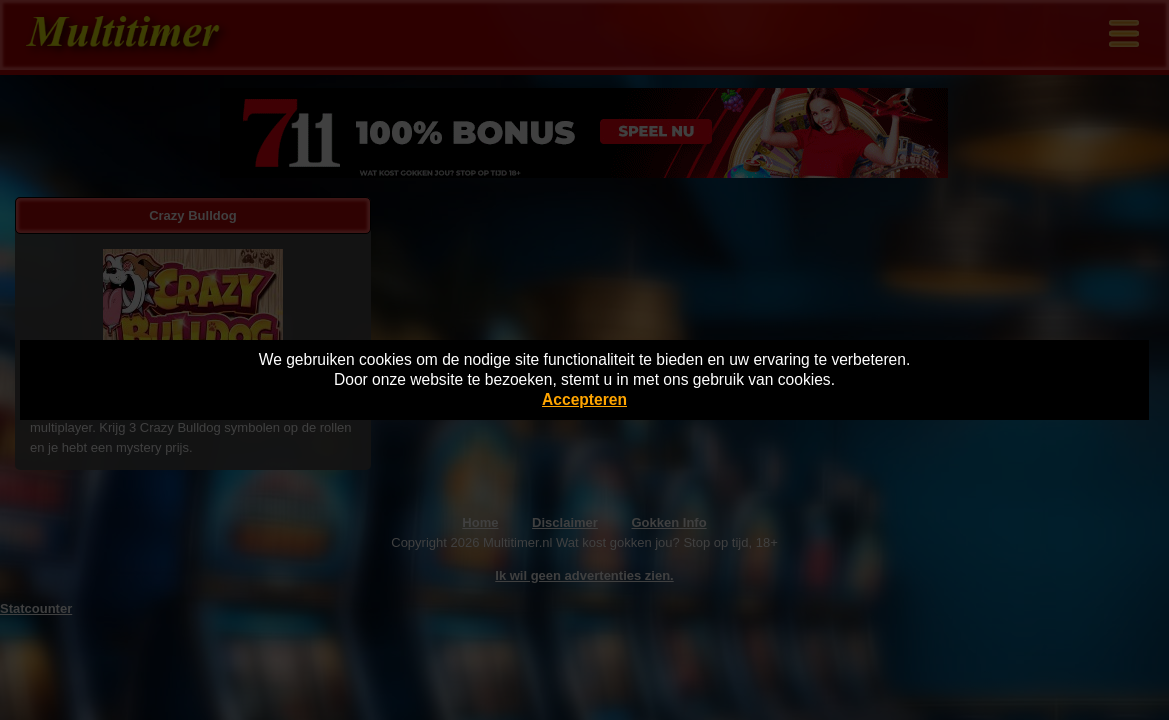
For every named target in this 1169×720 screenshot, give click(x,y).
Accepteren (584, 399)
